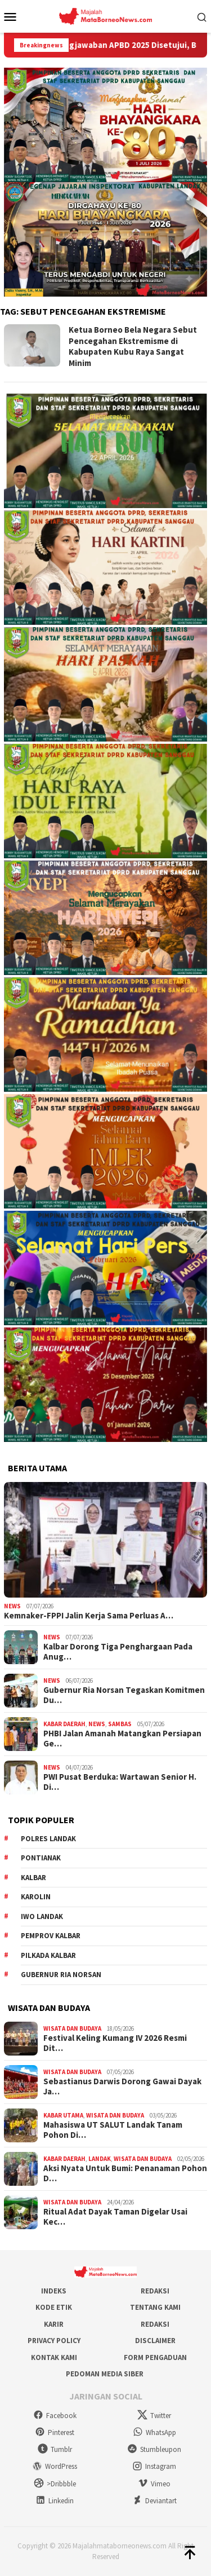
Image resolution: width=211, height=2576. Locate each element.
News (12, 1606)
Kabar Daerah (64, 1724)
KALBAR (33, 1877)
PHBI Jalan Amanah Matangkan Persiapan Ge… (122, 1738)
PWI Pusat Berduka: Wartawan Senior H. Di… (119, 1782)
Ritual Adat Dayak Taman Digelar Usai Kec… (115, 2217)
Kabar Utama (63, 2115)
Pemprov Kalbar (50, 1935)
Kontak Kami (54, 2357)
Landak (99, 2159)
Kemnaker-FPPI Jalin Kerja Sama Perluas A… (88, 1616)
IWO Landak (42, 1916)
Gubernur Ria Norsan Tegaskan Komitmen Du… (124, 1695)
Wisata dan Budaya (72, 2028)
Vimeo (154, 2484)
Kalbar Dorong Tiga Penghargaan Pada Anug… (117, 1652)
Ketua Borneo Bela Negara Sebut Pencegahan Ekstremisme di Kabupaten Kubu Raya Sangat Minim (133, 346)
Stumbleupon (154, 2449)
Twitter (154, 2415)
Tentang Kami (155, 2307)
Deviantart (154, 2501)
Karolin (36, 1897)
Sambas (120, 1724)
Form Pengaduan (155, 2357)
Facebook (55, 2415)
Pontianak (41, 1858)
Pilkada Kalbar (48, 1955)
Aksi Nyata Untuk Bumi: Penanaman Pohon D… (125, 2173)
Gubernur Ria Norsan (61, 1974)
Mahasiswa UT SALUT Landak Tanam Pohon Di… (112, 2130)
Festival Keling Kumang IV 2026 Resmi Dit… (115, 2043)
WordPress (54, 2466)
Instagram (154, 2466)
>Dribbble (55, 2484)
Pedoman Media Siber (104, 2374)
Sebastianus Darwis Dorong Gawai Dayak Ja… (122, 2086)
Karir (54, 2324)
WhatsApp (154, 2432)
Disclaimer (155, 2340)
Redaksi (155, 2291)
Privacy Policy (54, 2340)
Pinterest (54, 2432)
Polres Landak (48, 1838)
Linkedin (54, 2501)
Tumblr (55, 2449)
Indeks (53, 2291)
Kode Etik (53, 2307)
